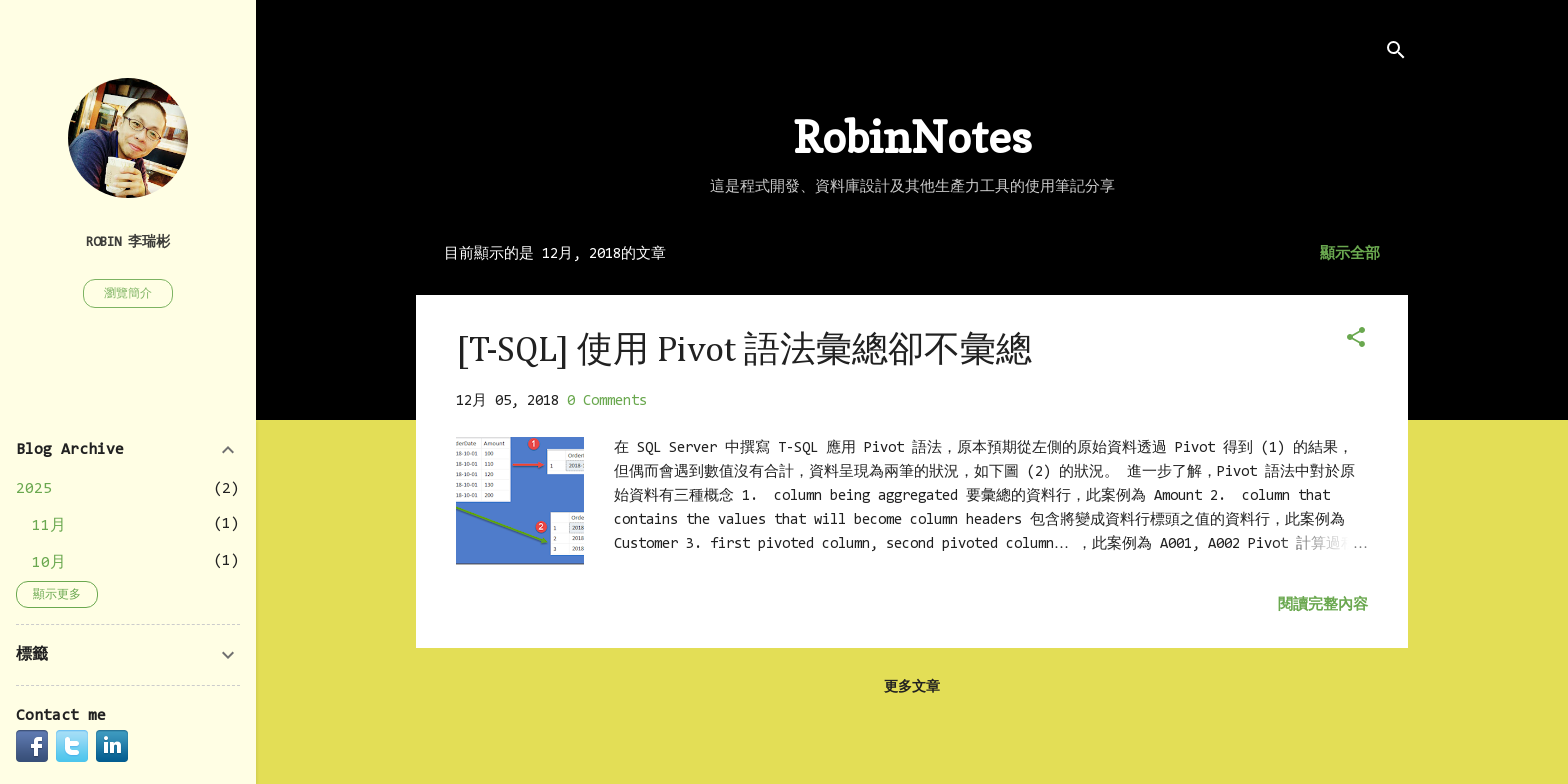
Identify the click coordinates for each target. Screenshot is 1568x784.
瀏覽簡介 (128, 294)
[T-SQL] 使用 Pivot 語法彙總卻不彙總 (744, 351)
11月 (49, 526)
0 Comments (607, 401)
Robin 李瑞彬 (128, 242)
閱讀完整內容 (1323, 605)
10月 (49, 563)
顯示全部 (1350, 254)
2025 (34, 489)
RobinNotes (912, 136)
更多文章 (912, 688)
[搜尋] (1396, 54)
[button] (1356, 341)
